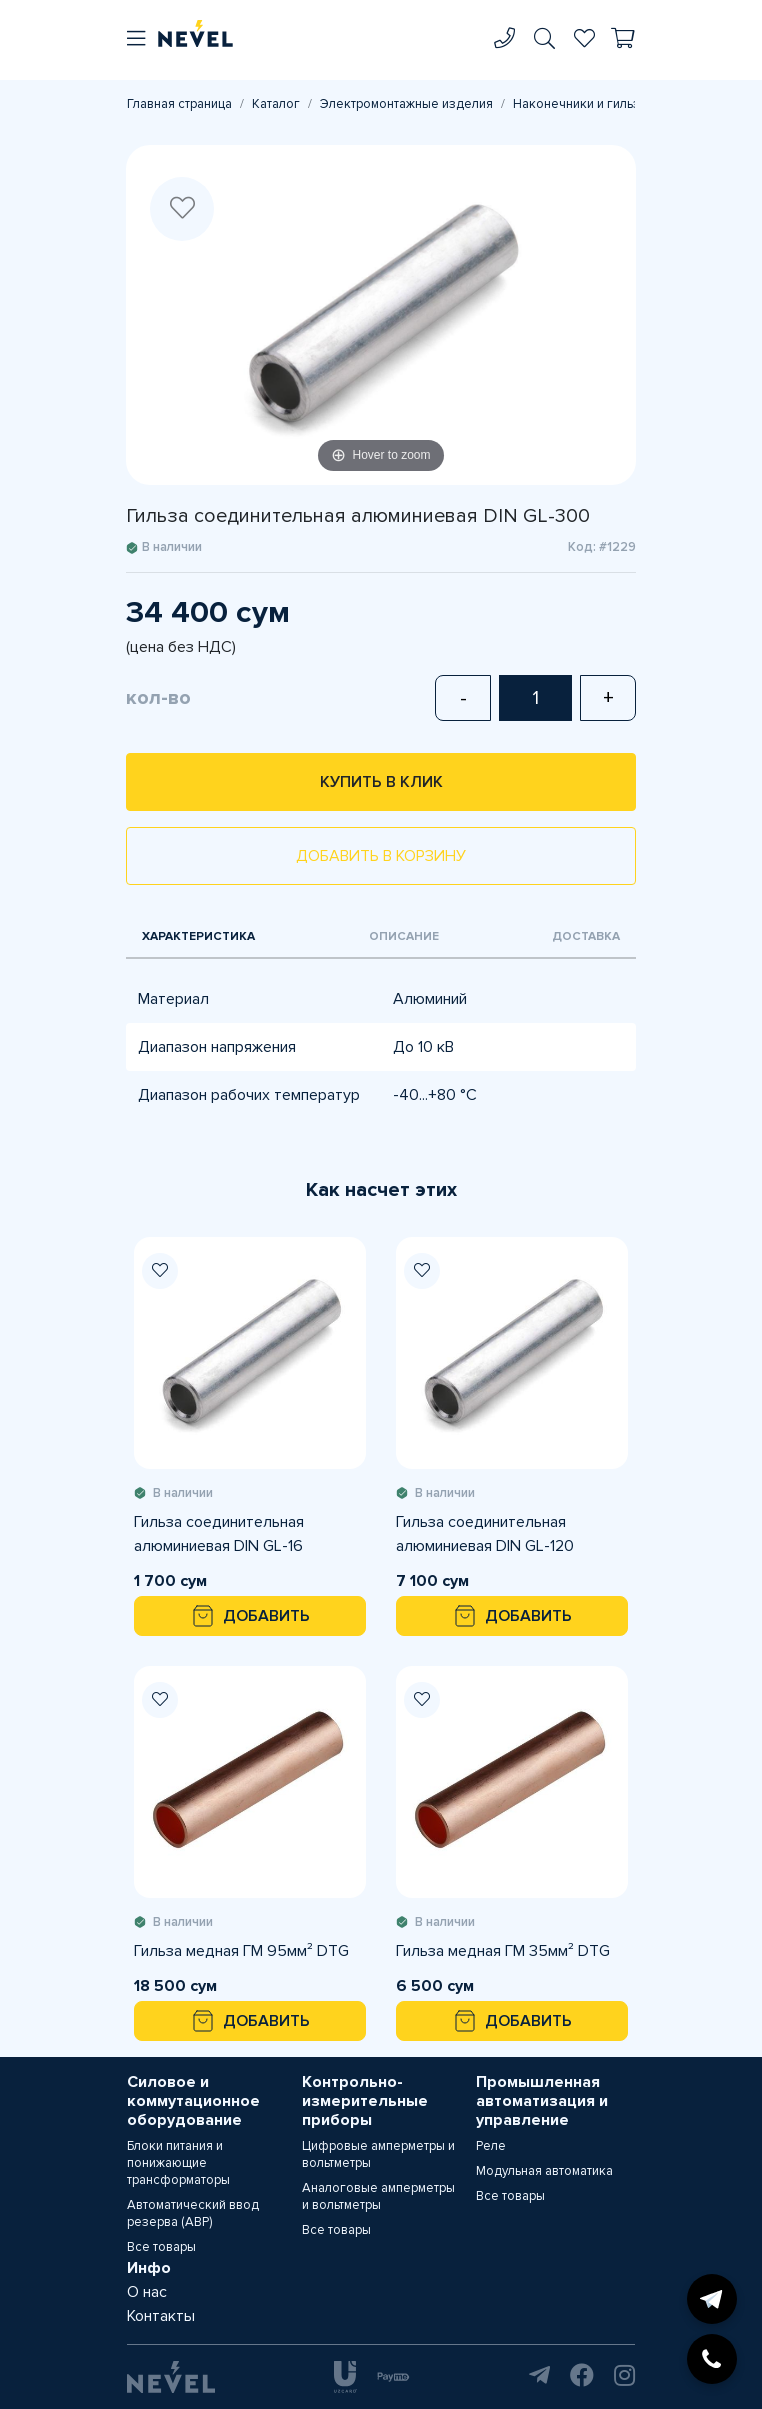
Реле (491, 2146)
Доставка (586, 936)
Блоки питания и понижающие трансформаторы (178, 2163)
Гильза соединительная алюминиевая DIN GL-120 (485, 1534)
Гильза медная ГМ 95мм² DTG (241, 1951)
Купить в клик (381, 782)
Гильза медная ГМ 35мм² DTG (503, 1951)
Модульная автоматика (544, 2171)
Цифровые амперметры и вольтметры (378, 2154)
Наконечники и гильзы (581, 104)
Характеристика (198, 936)
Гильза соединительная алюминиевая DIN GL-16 (219, 1534)
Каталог (276, 104)
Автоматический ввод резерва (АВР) (193, 2213)
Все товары (161, 2247)
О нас (147, 2292)
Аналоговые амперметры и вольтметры (378, 2196)
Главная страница (179, 104)
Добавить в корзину (381, 856)
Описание (404, 936)
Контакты (161, 2316)
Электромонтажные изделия (406, 104)
